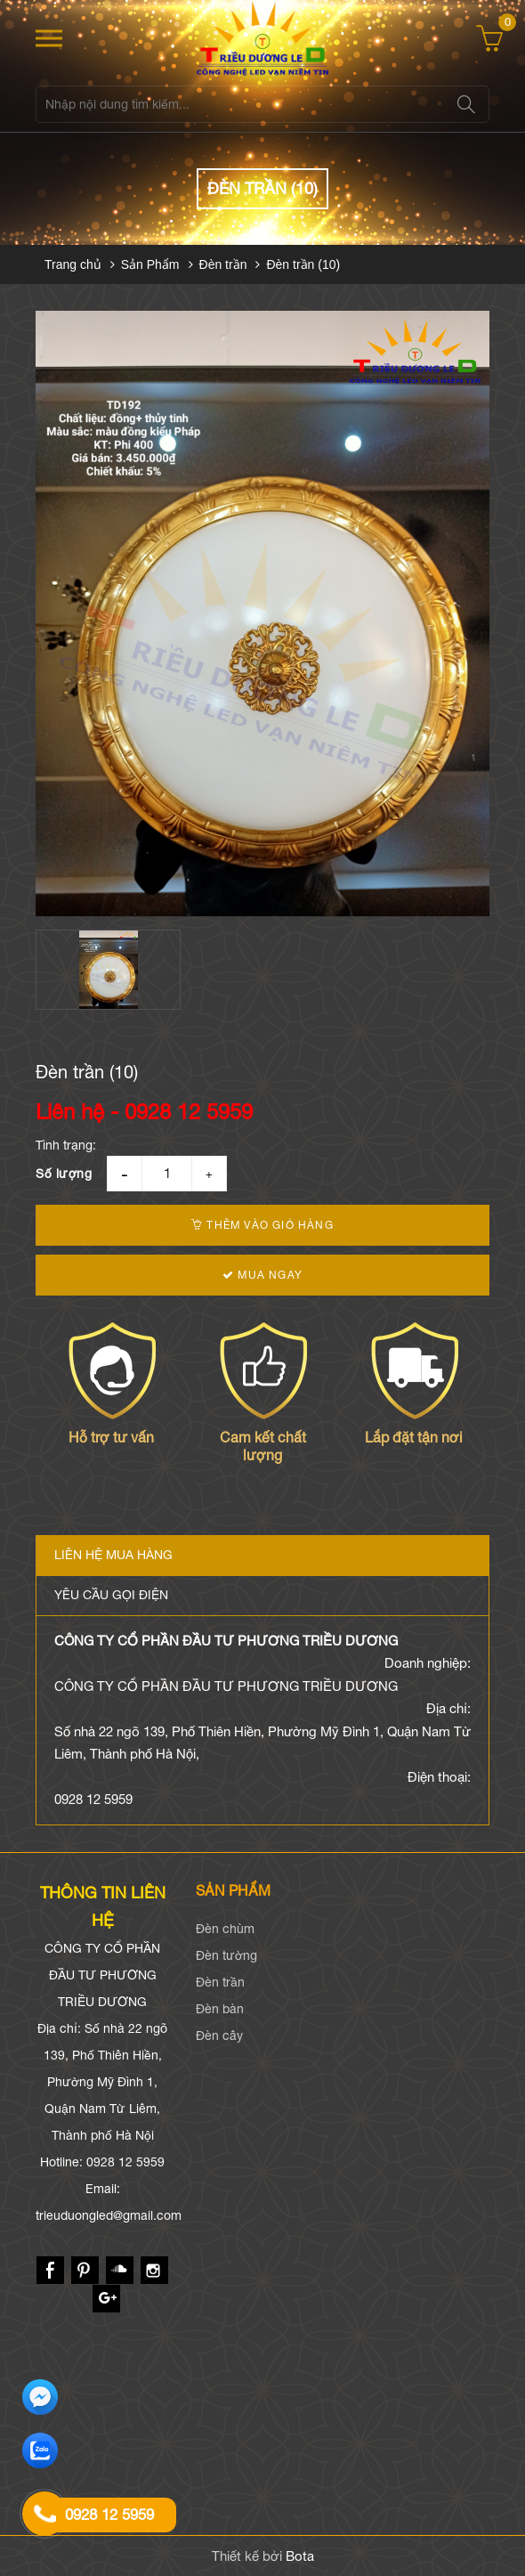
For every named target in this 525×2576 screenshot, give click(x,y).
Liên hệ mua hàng (113, 1555)
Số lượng (64, 1173)
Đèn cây (219, 2035)
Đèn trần (223, 264)
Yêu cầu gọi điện (111, 1595)
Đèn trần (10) (303, 264)
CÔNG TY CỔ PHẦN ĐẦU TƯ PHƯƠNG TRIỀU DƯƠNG (226, 1640)
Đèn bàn (220, 2009)
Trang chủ (72, 264)
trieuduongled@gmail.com (109, 2215)
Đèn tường (226, 1955)
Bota (300, 2556)
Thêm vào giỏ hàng (262, 1225)
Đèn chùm (225, 1929)
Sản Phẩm (150, 264)
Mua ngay (262, 1275)
